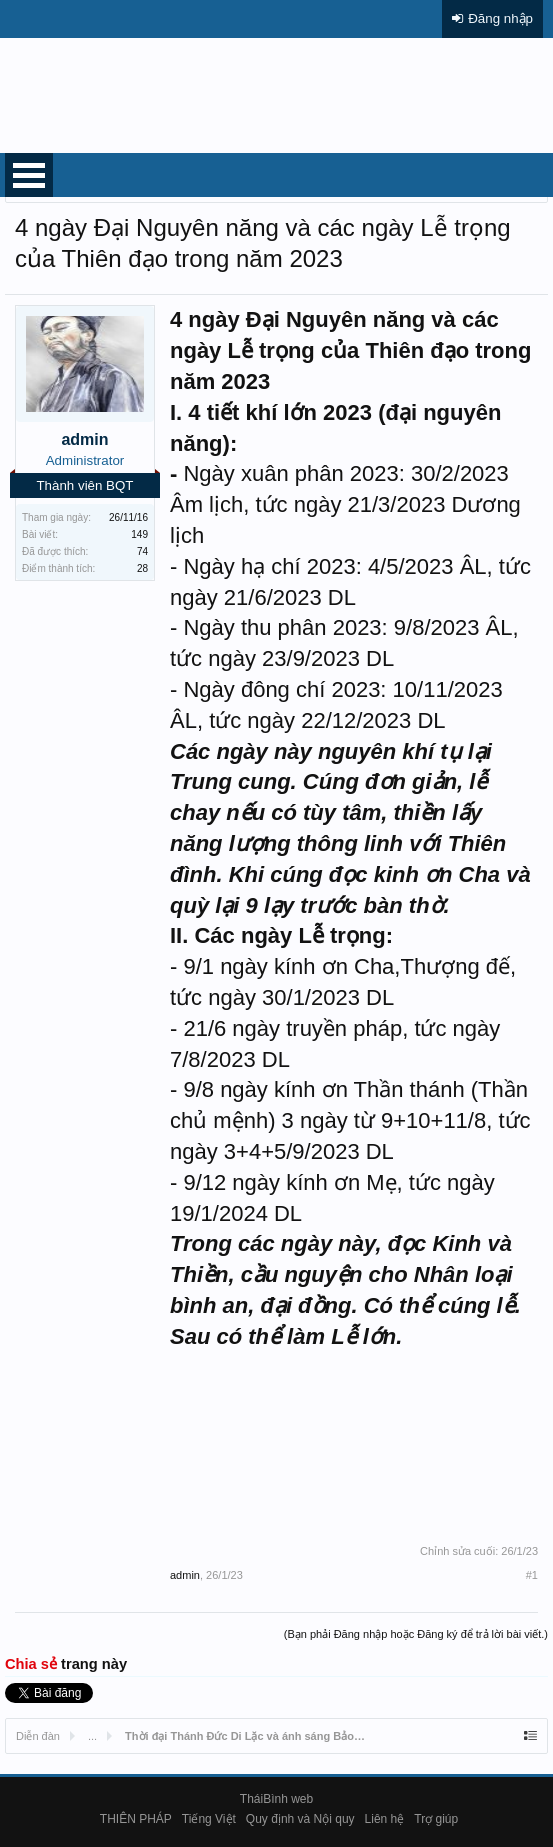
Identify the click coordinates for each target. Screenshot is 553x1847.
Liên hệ (385, 1819)
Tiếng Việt (209, 1819)
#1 (532, 1575)
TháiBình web (276, 1799)
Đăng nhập (500, 18)
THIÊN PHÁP (136, 1819)
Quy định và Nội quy (300, 1819)
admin (84, 440)
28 (142, 568)
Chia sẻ (33, 1664)
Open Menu (29, 175)
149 (139, 534)
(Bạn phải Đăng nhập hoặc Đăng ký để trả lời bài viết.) (416, 1634)
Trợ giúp (436, 1819)
